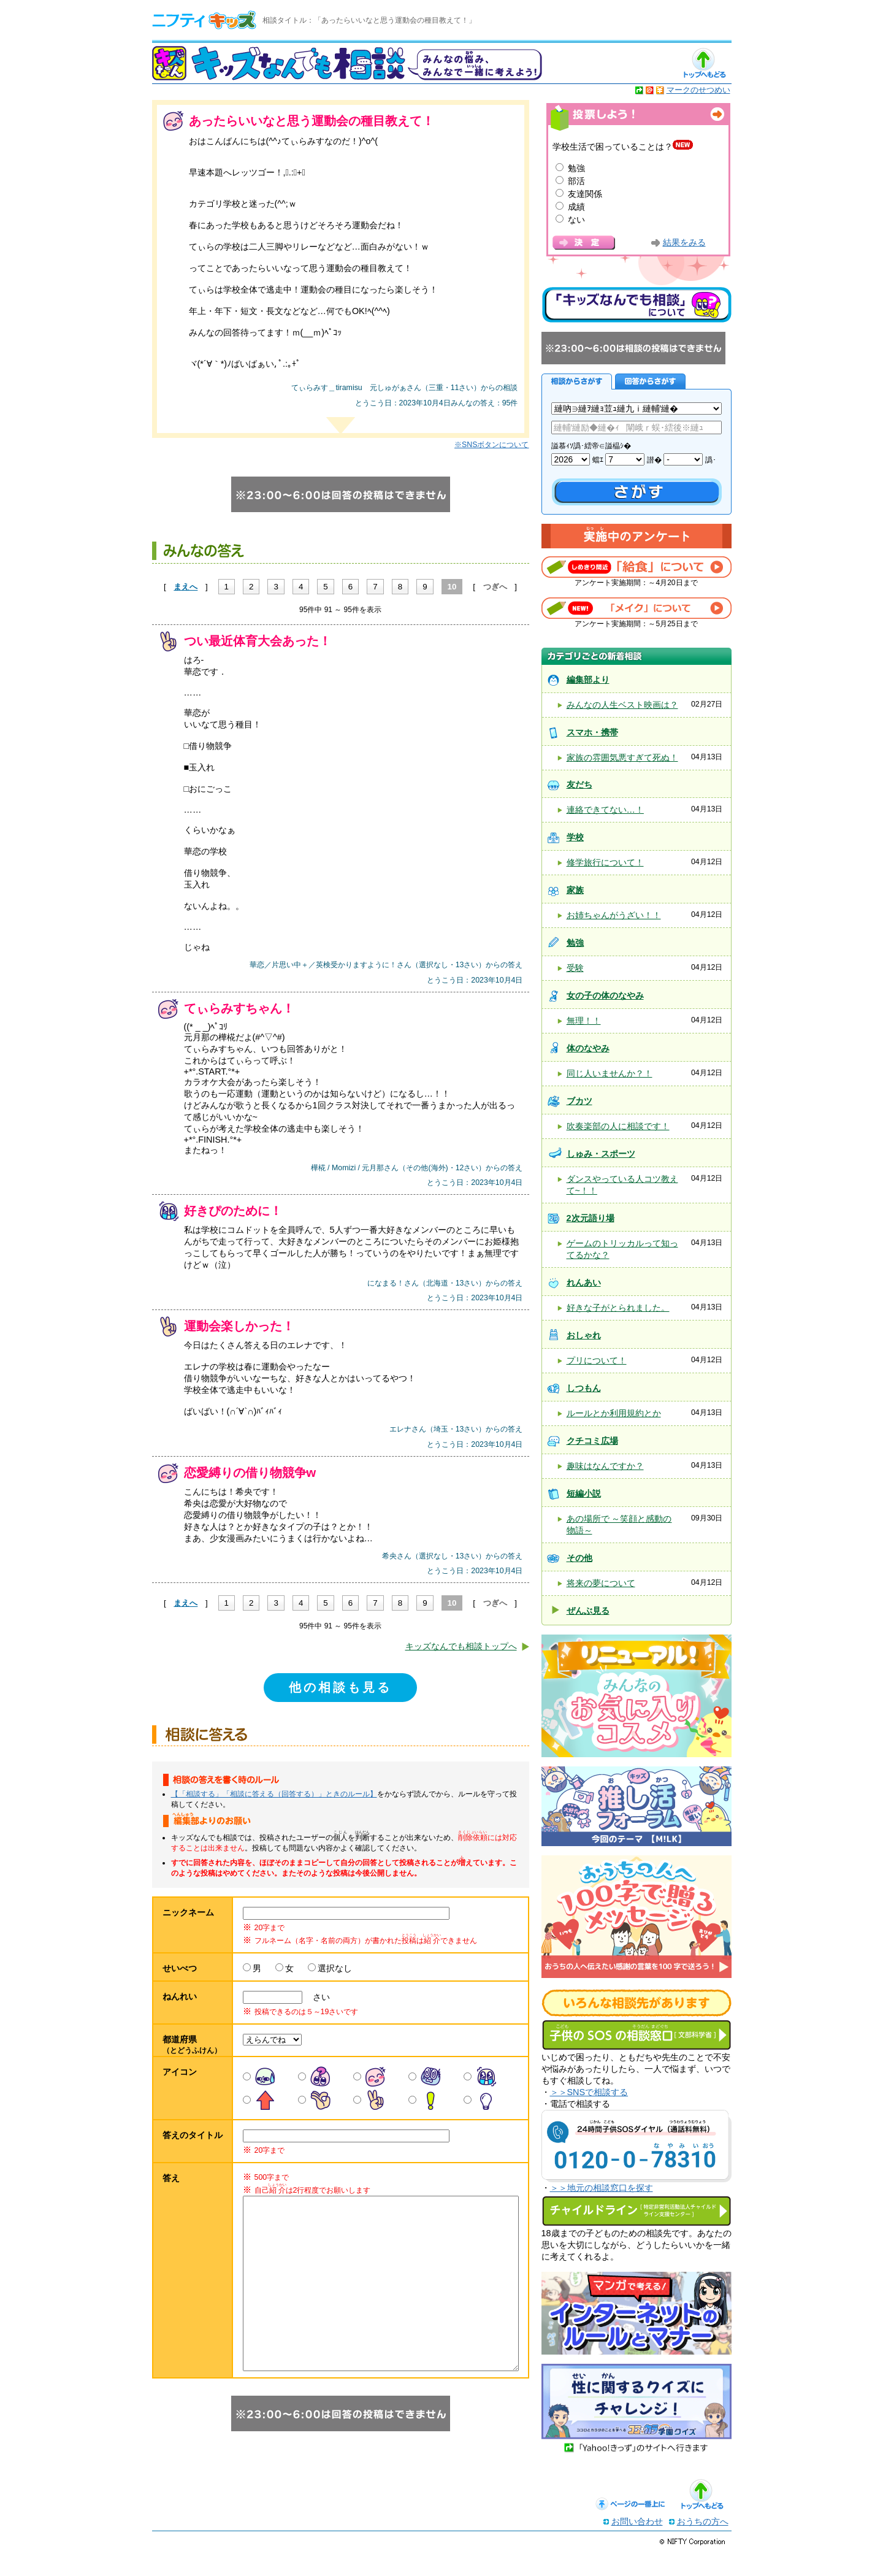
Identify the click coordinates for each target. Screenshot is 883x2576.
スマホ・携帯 (592, 732)
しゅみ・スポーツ (601, 1154)
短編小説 (584, 1493)
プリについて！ (597, 1360)
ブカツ (579, 1101)
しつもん (584, 1388)
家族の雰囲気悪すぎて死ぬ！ (622, 757)
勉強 (576, 168)
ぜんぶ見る (588, 1611)
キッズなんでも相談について (636, 305)
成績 (576, 207)
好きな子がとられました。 (618, 1308)
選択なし (335, 1968)
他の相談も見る (340, 1687)
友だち (579, 784)
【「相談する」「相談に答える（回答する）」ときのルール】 (274, 1794)
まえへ (185, 586)
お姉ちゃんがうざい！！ (614, 915)
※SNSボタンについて (491, 444)
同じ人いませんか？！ (609, 1073)
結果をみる (684, 242)
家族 (575, 890)
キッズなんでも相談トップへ (461, 1646)
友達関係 (585, 194)
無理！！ (584, 1020)
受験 (575, 968)
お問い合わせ (637, 2546)
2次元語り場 (590, 1218)
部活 (576, 181)
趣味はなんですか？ (605, 1466)
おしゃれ (584, 1335)
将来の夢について (601, 1583)
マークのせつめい (698, 89)
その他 (579, 1558)
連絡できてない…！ (605, 810)
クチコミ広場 (592, 1441)
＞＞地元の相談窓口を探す (601, 2188)
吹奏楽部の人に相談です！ (618, 1126)
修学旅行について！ (605, 862)
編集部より (588, 679)
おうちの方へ (702, 2546)
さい (317, 1997)
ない (576, 219)
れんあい (584, 1282)
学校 (575, 837)
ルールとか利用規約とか (614, 1413)
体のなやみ (588, 1048)
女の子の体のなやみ (605, 995)
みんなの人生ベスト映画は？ (622, 705)
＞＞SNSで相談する (589, 2092)
